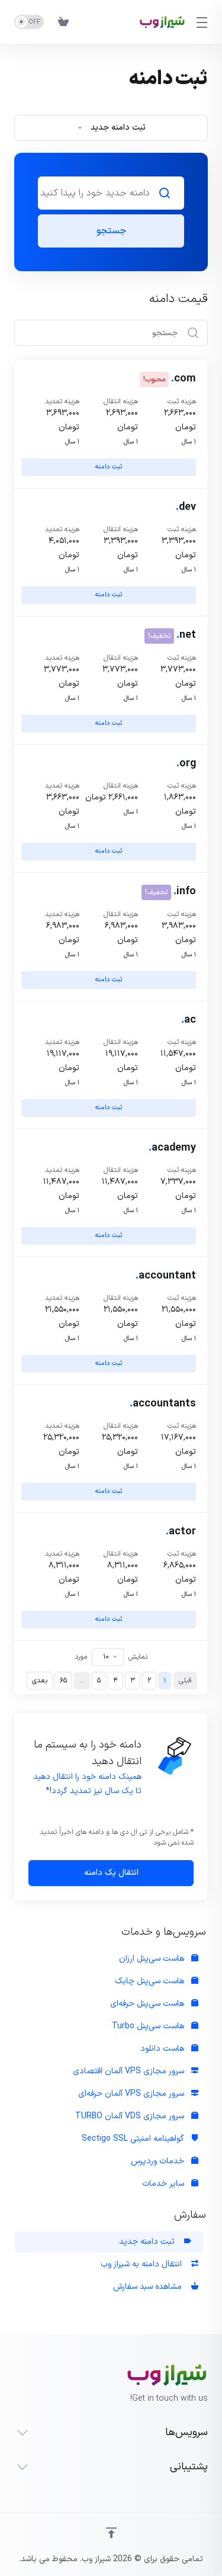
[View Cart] (63, 22)
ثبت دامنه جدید (155, 2241)
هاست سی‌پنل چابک (156, 1981)
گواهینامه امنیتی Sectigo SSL (140, 2138)
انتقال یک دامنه (111, 1873)
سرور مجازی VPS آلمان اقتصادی (135, 2071)
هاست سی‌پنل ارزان (158, 1958)
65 (63, 1680)
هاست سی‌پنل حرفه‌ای (154, 2003)
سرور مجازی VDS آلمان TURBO (136, 2116)
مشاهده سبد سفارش (155, 2287)
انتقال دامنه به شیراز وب (149, 2264)
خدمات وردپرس (164, 2161)
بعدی (39, 1680)
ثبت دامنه (109, 467)
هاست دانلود (169, 2048)
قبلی (185, 1680)
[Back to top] (111, 2533)
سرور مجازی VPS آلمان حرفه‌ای (138, 2093)
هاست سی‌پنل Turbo (155, 2026)
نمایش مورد (111, 1657)
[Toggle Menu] (204, 22)
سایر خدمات (170, 2183)
